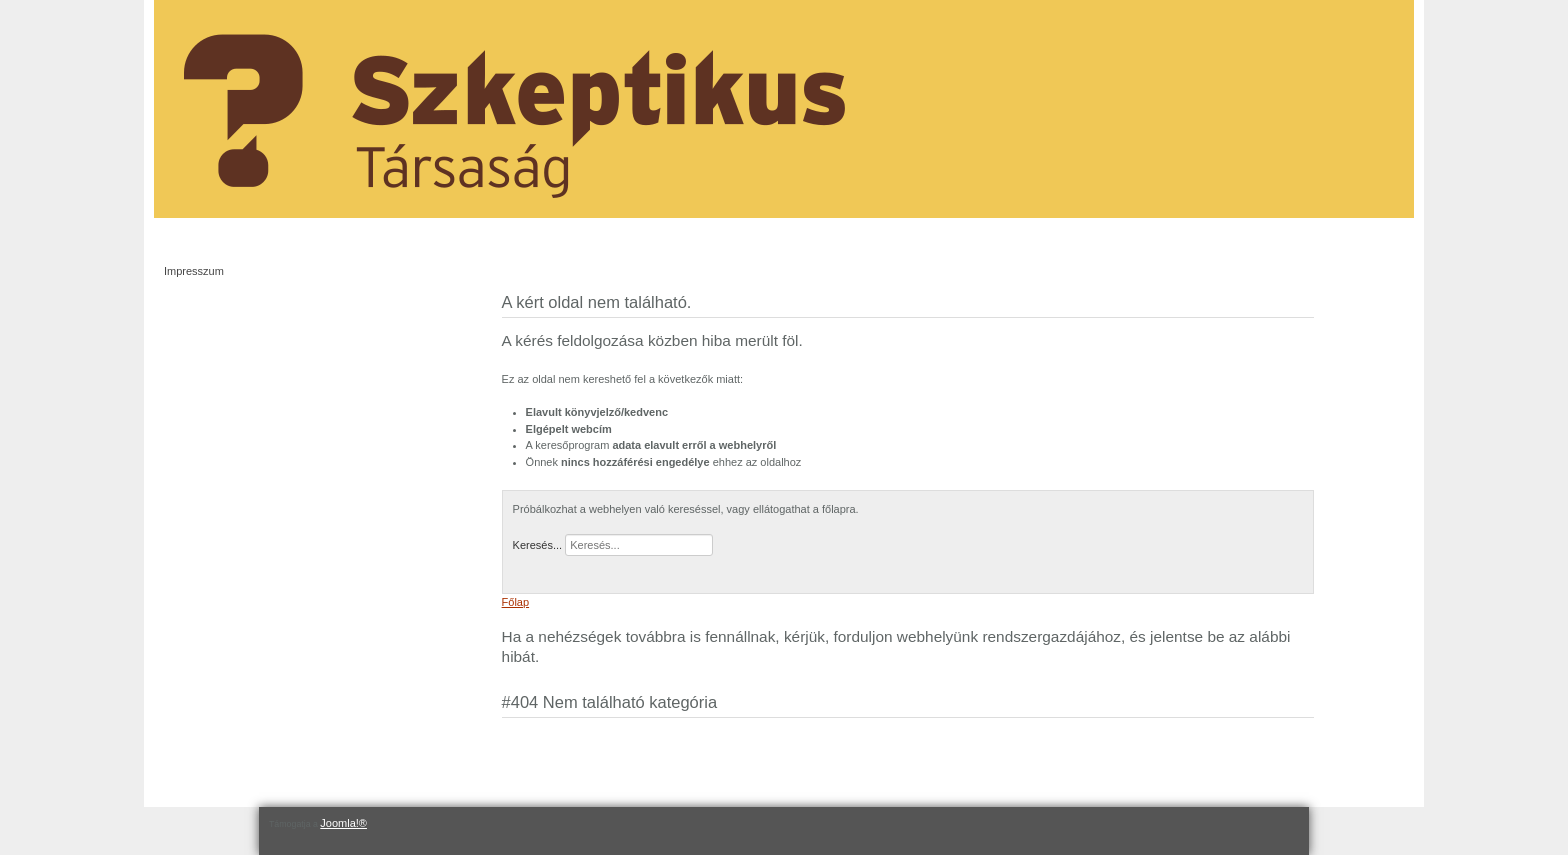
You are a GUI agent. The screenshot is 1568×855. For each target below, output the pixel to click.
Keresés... (538, 545)
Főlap (516, 602)
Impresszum (194, 271)
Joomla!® (343, 823)
